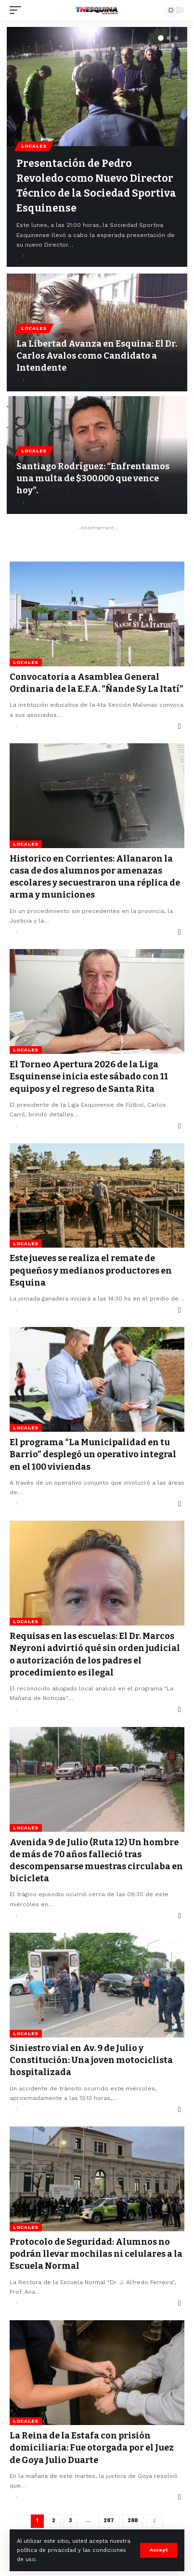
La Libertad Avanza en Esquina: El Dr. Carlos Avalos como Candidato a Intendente (96, 355)
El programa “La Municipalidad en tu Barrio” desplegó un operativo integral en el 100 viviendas (93, 1454)
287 (108, 2520)
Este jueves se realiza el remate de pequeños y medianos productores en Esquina (91, 1270)
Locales (34, 146)
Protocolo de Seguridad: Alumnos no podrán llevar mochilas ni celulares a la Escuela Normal (96, 2254)
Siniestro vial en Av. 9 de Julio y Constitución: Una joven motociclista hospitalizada (91, 2060)
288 (133, 2520)
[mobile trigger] (18, 10)
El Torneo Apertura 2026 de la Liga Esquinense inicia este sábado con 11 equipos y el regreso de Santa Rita (89, 1076)
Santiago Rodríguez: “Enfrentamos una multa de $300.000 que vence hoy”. (92, 478)
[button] (161, 38)
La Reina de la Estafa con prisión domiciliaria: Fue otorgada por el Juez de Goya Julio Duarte (92, 2447)
